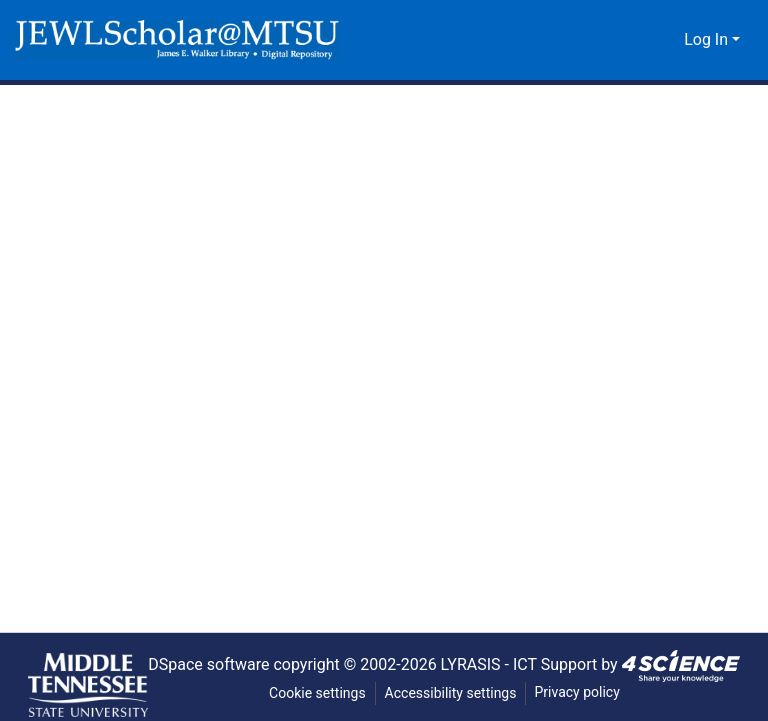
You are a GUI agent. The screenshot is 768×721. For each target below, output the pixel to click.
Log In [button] (708, 40)
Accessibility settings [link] (451, 693)
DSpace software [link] (201, 664)
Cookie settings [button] (316, 693)
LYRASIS (474, 664)
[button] (177, 40)
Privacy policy (579, 692)
